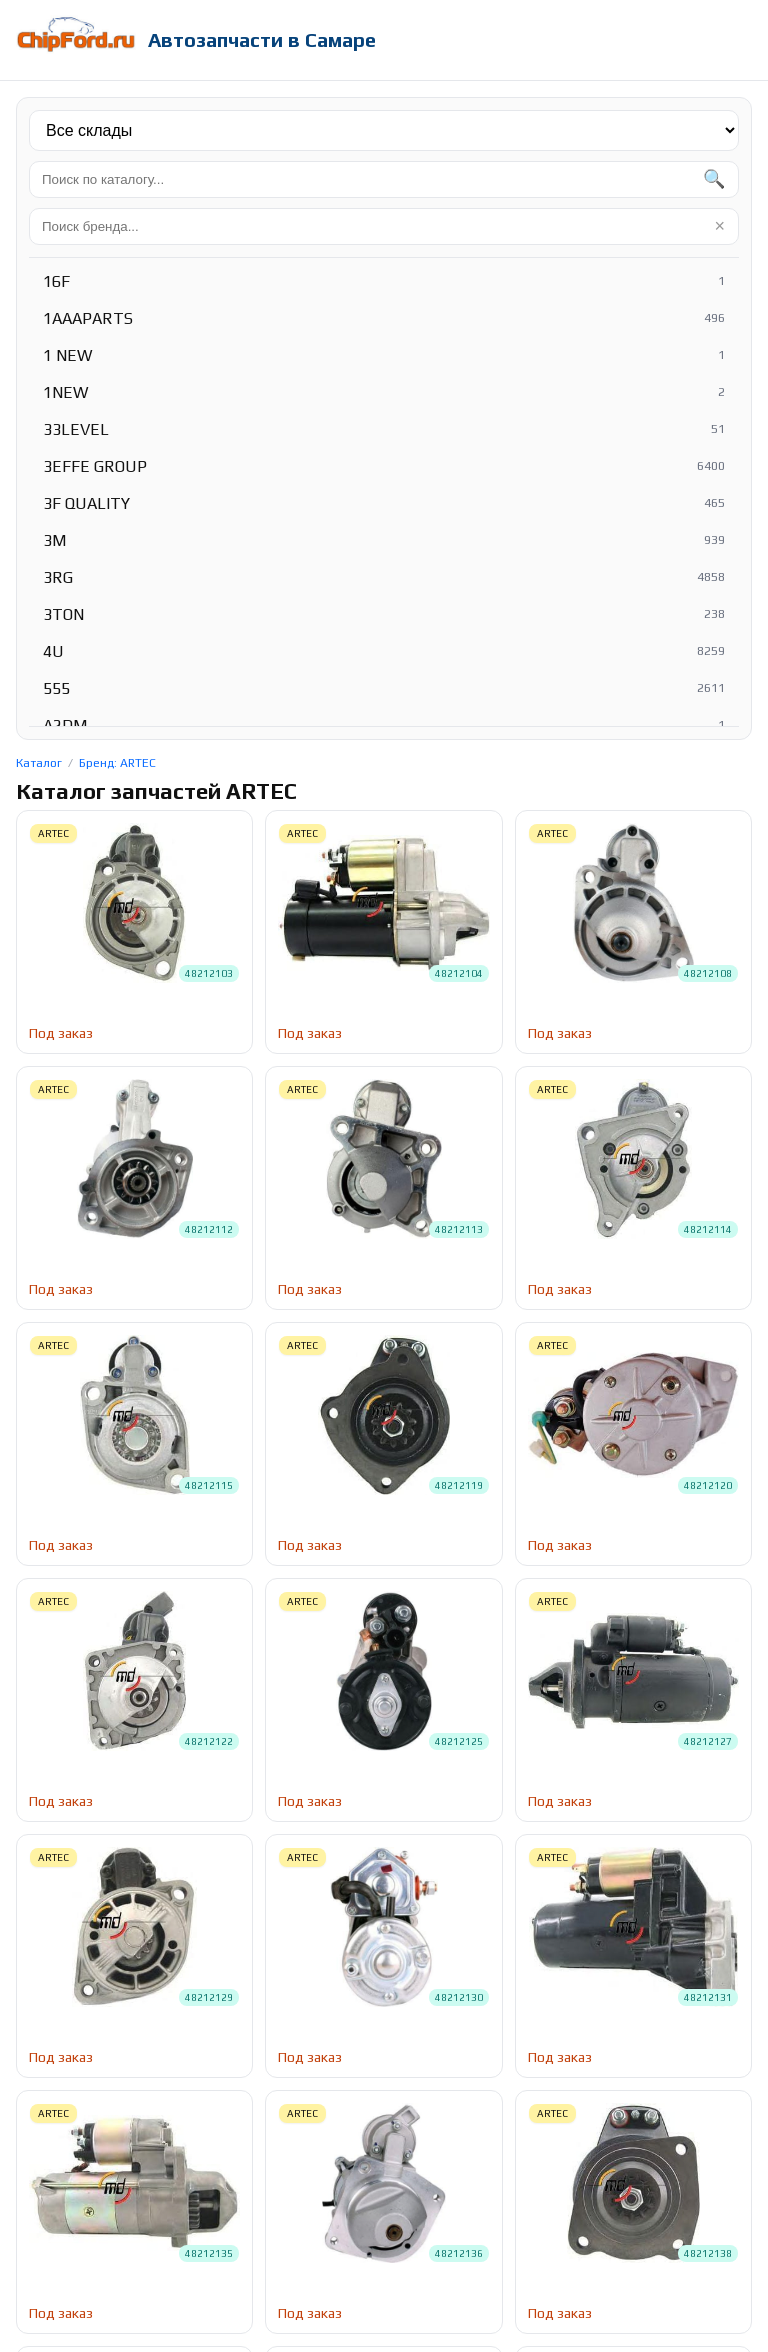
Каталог (39, 763)
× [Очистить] (719, 226)
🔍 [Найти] (714, 179)
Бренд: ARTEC (117, 763)
